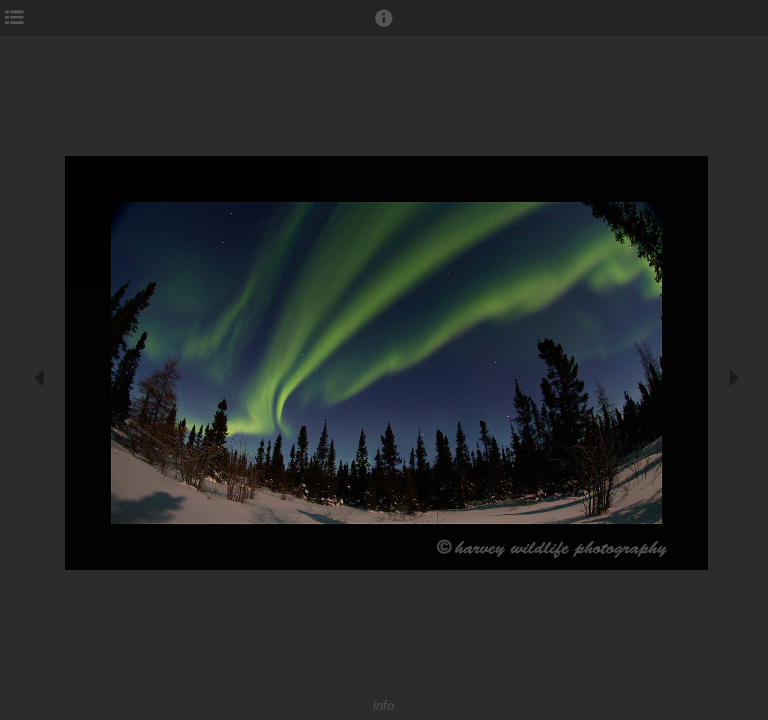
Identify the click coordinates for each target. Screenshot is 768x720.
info (384, 705)
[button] (384, 27)
